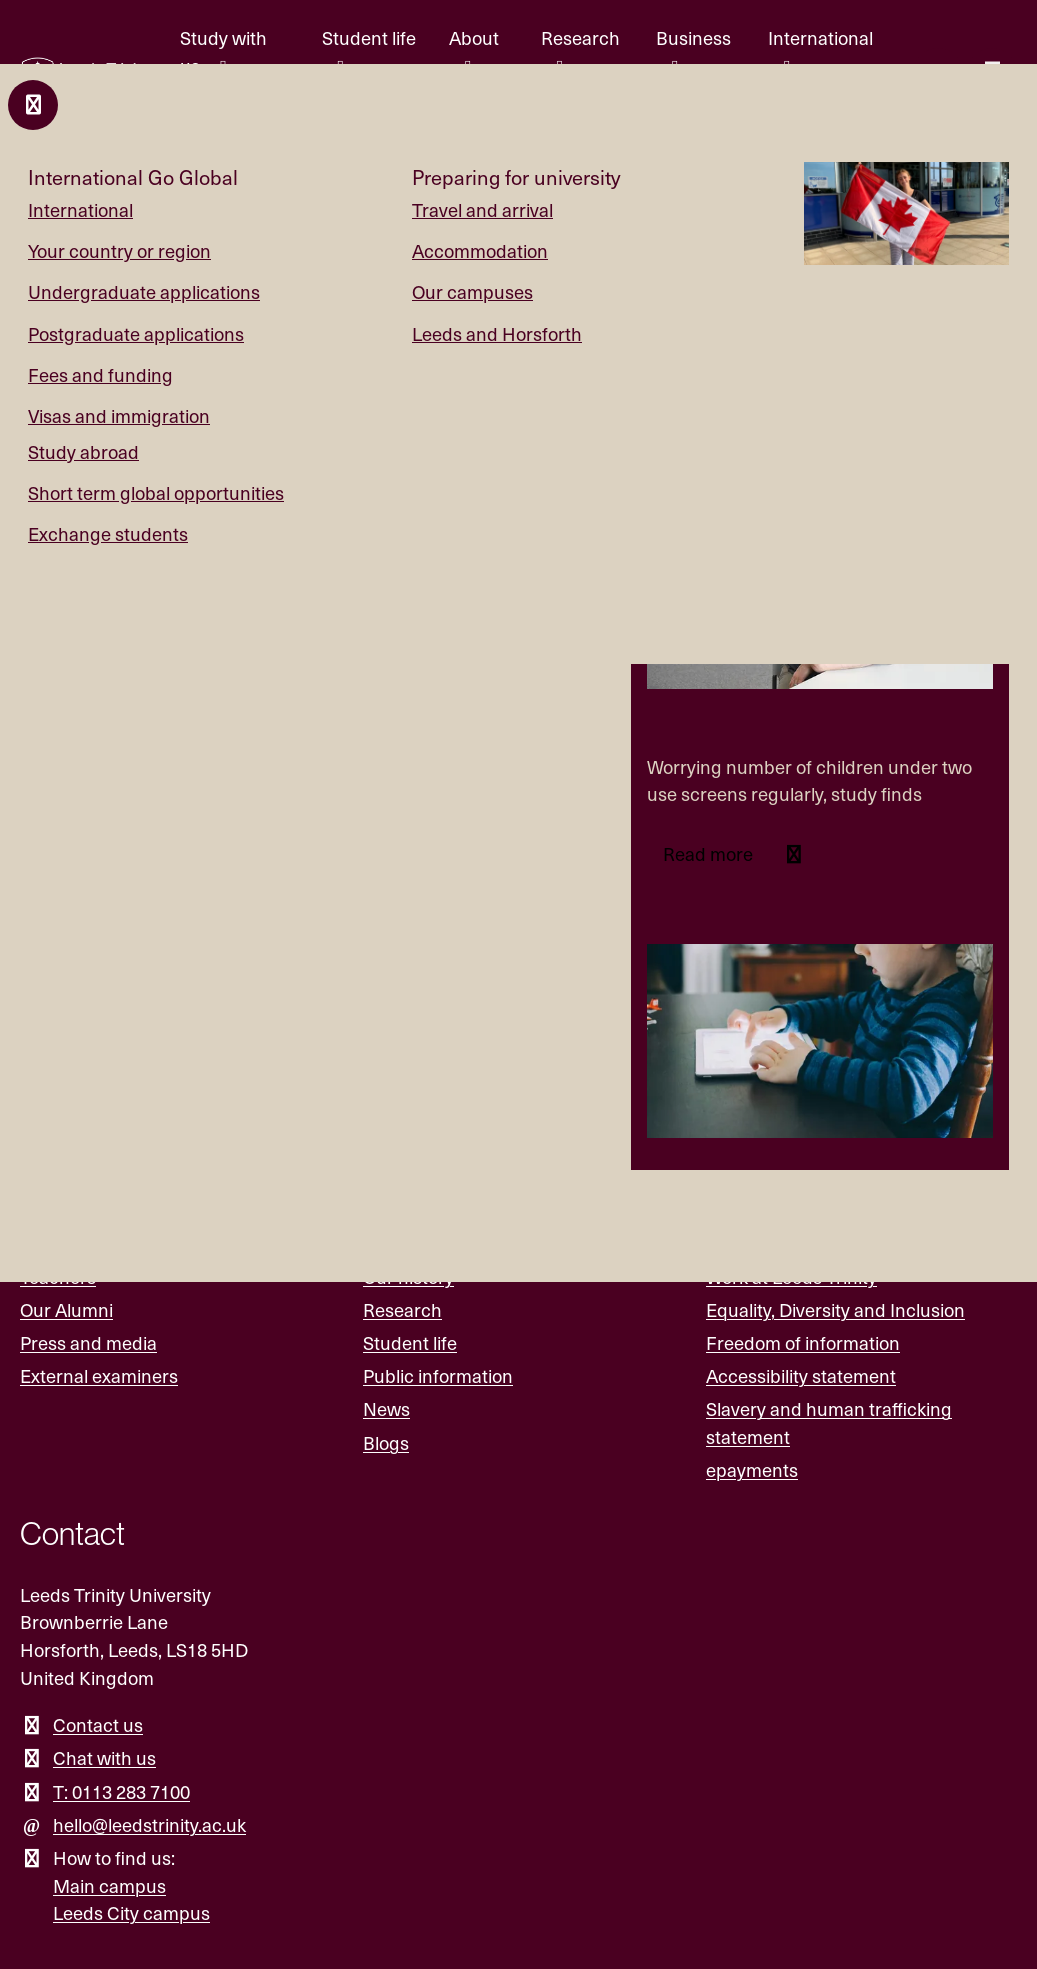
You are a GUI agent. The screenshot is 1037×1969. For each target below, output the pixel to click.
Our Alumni (66, 1309)
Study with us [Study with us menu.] (223, 51)
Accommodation (480, 250)
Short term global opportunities (156, 492)
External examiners (99, 1375)
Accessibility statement (801, 1375)
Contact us (98, 1724)
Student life (410, 1342)
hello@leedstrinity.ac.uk (149, 1824)
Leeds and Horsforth (497, 333)
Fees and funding (100, 374)
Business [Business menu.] (693, 37)
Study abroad (83, 451)
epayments (752, 1469)
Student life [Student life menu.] (369, 37)
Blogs (386, 1442)
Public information (438, 1375)
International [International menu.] (820, 37)
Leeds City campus (131, 1912)
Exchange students (108, 533)
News (386, 1408)
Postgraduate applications (136, 333)
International (80, 209)
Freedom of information (803, 1342)
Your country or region (119, 250)
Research (402, 1309)
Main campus (109, 1885)
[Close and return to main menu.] (33, 105)
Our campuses (472, 291)
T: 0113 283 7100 (121, 1791)
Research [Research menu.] (580, 37)
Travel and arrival (482, 209)
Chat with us (104, 1757)
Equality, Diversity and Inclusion (835, 1309)
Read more (710, 853)
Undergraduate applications (144, 291)
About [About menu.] (474, 37)
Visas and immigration (119, 415)
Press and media (88, 1342)
